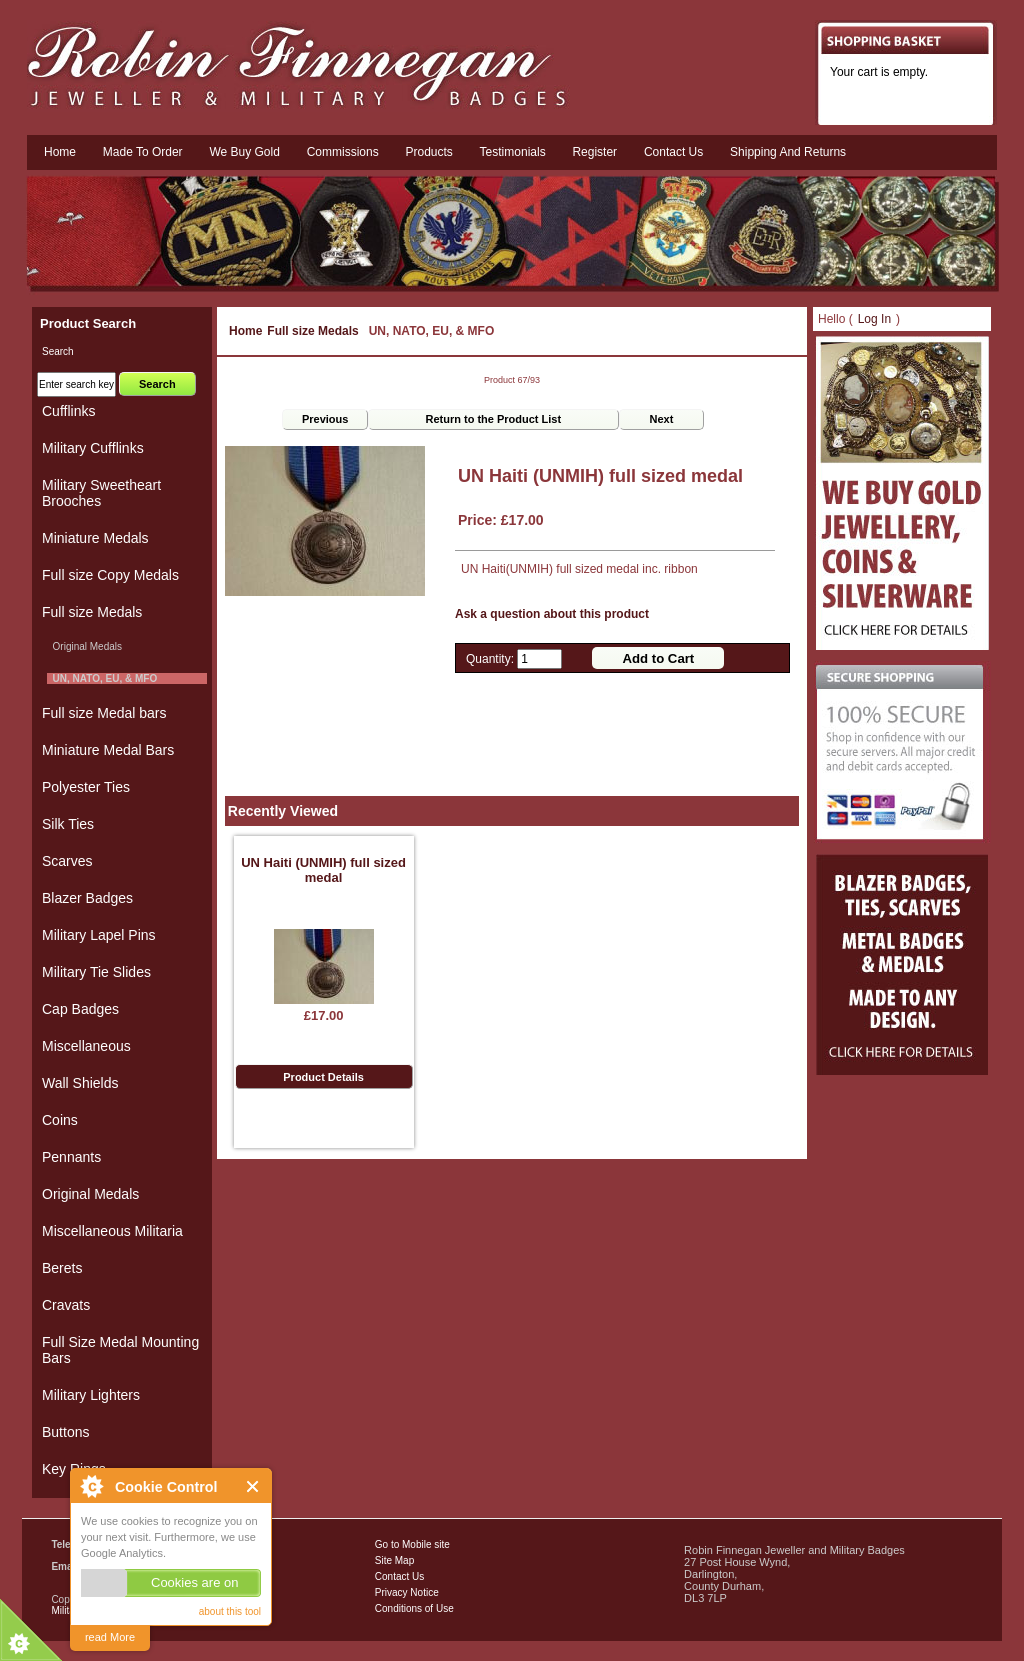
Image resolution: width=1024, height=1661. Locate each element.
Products (428, 152)
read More (110, 1637)
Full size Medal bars (104, 713)
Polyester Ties (86, 787)
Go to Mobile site (412, 1544)
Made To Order (143, 152)
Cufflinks (68, 411)
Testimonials (513, 152)
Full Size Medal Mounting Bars (120, 1350)
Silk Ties (68, 824)
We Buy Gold (244, 152)
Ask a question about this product (552, 614)
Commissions (343, 152)
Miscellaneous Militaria (112, 1231)
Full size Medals (312, 331)
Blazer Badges (87, 898)
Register (594, 152)
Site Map (394, 1560)
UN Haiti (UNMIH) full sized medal (323, 870)
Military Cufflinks (93, 448)
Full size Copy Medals (110, 575)
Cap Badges (80, 1009)
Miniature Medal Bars (108, 750)
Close (253, 1486)
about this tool (230, 1611)
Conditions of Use (414, 1608)
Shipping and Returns (788, 152)
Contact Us (399, 1576)
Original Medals (84, 646)
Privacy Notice (407, 1592)
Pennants (71, 1157)
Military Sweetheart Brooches (101, 493)
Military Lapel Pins (99, 935)
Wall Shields (80, 1083)
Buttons (65, 1432)
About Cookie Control (91, 1486)
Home (60, 152)
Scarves (67, 861)
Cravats (66, 1305)
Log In (874, 319)
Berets (62, 1268)
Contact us (673, 152)
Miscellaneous (86, 1046)
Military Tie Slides (96, 972)
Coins (60, 1120)
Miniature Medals (95, 538)
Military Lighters (91, 1395)
